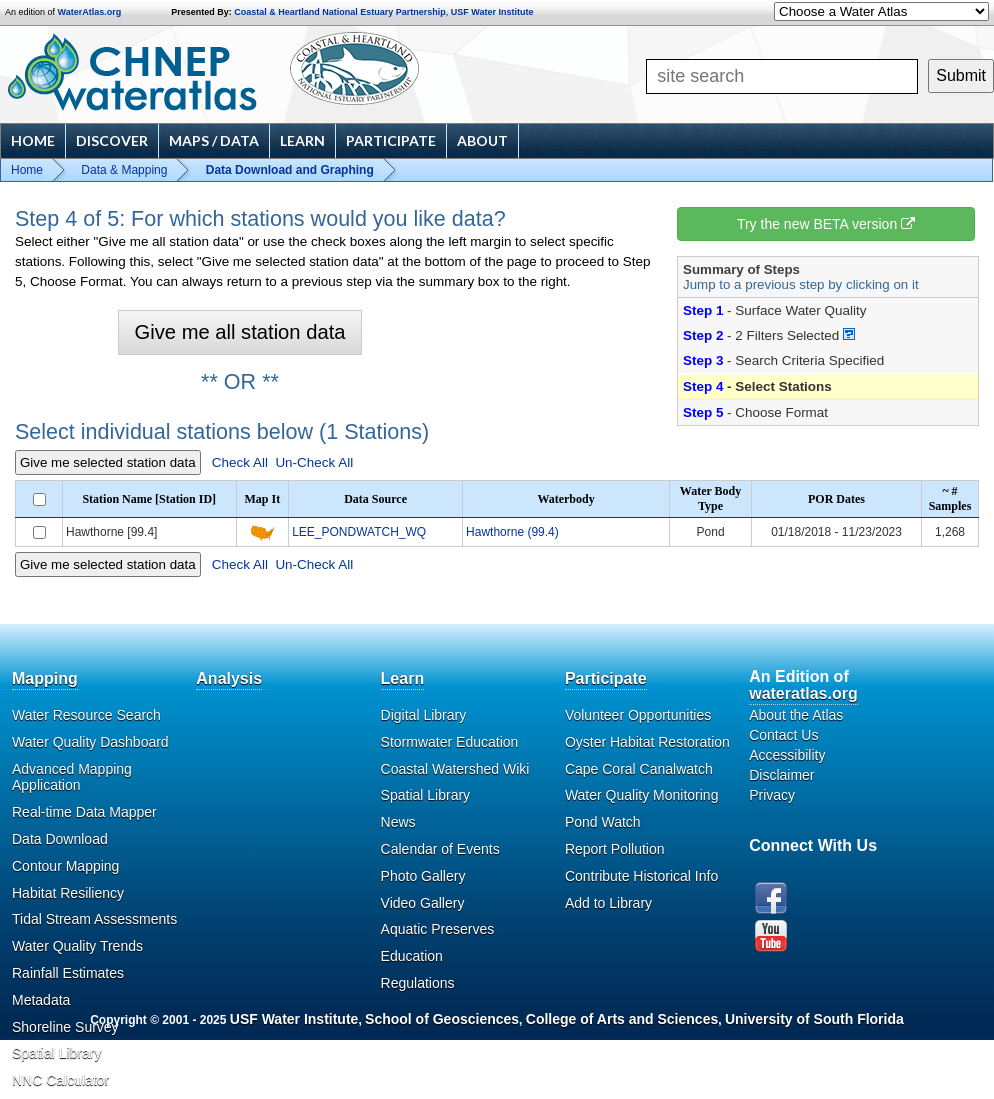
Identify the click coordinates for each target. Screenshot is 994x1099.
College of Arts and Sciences (622, 1019)
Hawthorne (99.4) (512, 532)
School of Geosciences (442, 1019)
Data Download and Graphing (290, 170)
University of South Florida (814, 1019)
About (482, 140)
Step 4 (703, 386)
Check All (240, 462)
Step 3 (703, 360)
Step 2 (703, 335)
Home (33, 140)
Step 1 (703, 310)
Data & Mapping (124, 170)
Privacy (772, 795)
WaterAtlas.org (90, 12)
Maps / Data (214, 140)
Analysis (229, 678)
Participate (391, 140)
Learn (302, 140)
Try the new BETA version (826, 224)
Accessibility (787, 755)
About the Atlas (796, 715)
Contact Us (783, 735)
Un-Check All (314, 462)
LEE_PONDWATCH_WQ (359, 532)
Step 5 (703, 412)
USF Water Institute (492, 12)
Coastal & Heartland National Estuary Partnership (340, 12)
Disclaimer (781, 775)
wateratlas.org (803, 693)
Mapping (45, 678)
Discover (112, 140)
